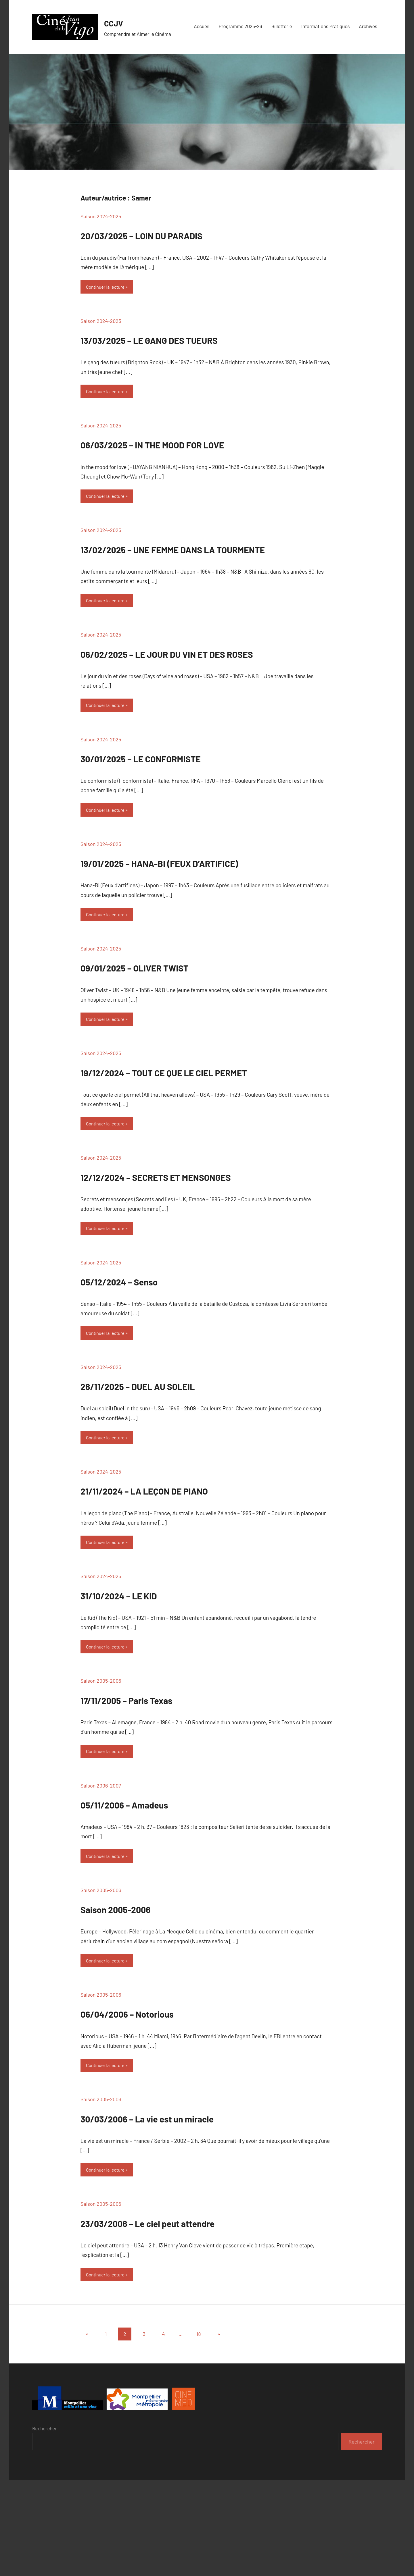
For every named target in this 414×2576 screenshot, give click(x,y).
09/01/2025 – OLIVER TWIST (166, 1018)
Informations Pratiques (325, 26)
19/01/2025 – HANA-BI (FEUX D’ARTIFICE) (205, 911)
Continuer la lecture (109, 287)
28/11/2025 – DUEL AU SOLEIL (171, 1463)
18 (198, 2429)
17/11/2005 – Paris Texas (153, 1783)
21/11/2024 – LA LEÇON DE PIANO (181, 1569)
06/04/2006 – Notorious (154, 2102)
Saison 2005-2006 (100, 1765)
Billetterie (281, 26)
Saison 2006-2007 (100, 1872)
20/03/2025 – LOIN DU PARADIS (177, 233)
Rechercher (44, 2524)
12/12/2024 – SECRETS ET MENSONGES (199, 1250)
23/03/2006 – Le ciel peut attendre (187, 2315)
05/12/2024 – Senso (141, 1356)
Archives (368, 26)
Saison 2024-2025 (100, 216)
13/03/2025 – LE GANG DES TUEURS (189, 340)
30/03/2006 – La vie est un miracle (186, 2209)
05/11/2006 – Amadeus (150, 1889)
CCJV (116, 22)
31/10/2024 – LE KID (141, 1676)
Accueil (201, 26)
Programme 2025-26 (240, 26)
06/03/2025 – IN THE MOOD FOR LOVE (194, 447)
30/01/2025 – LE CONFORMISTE (176, 805)
